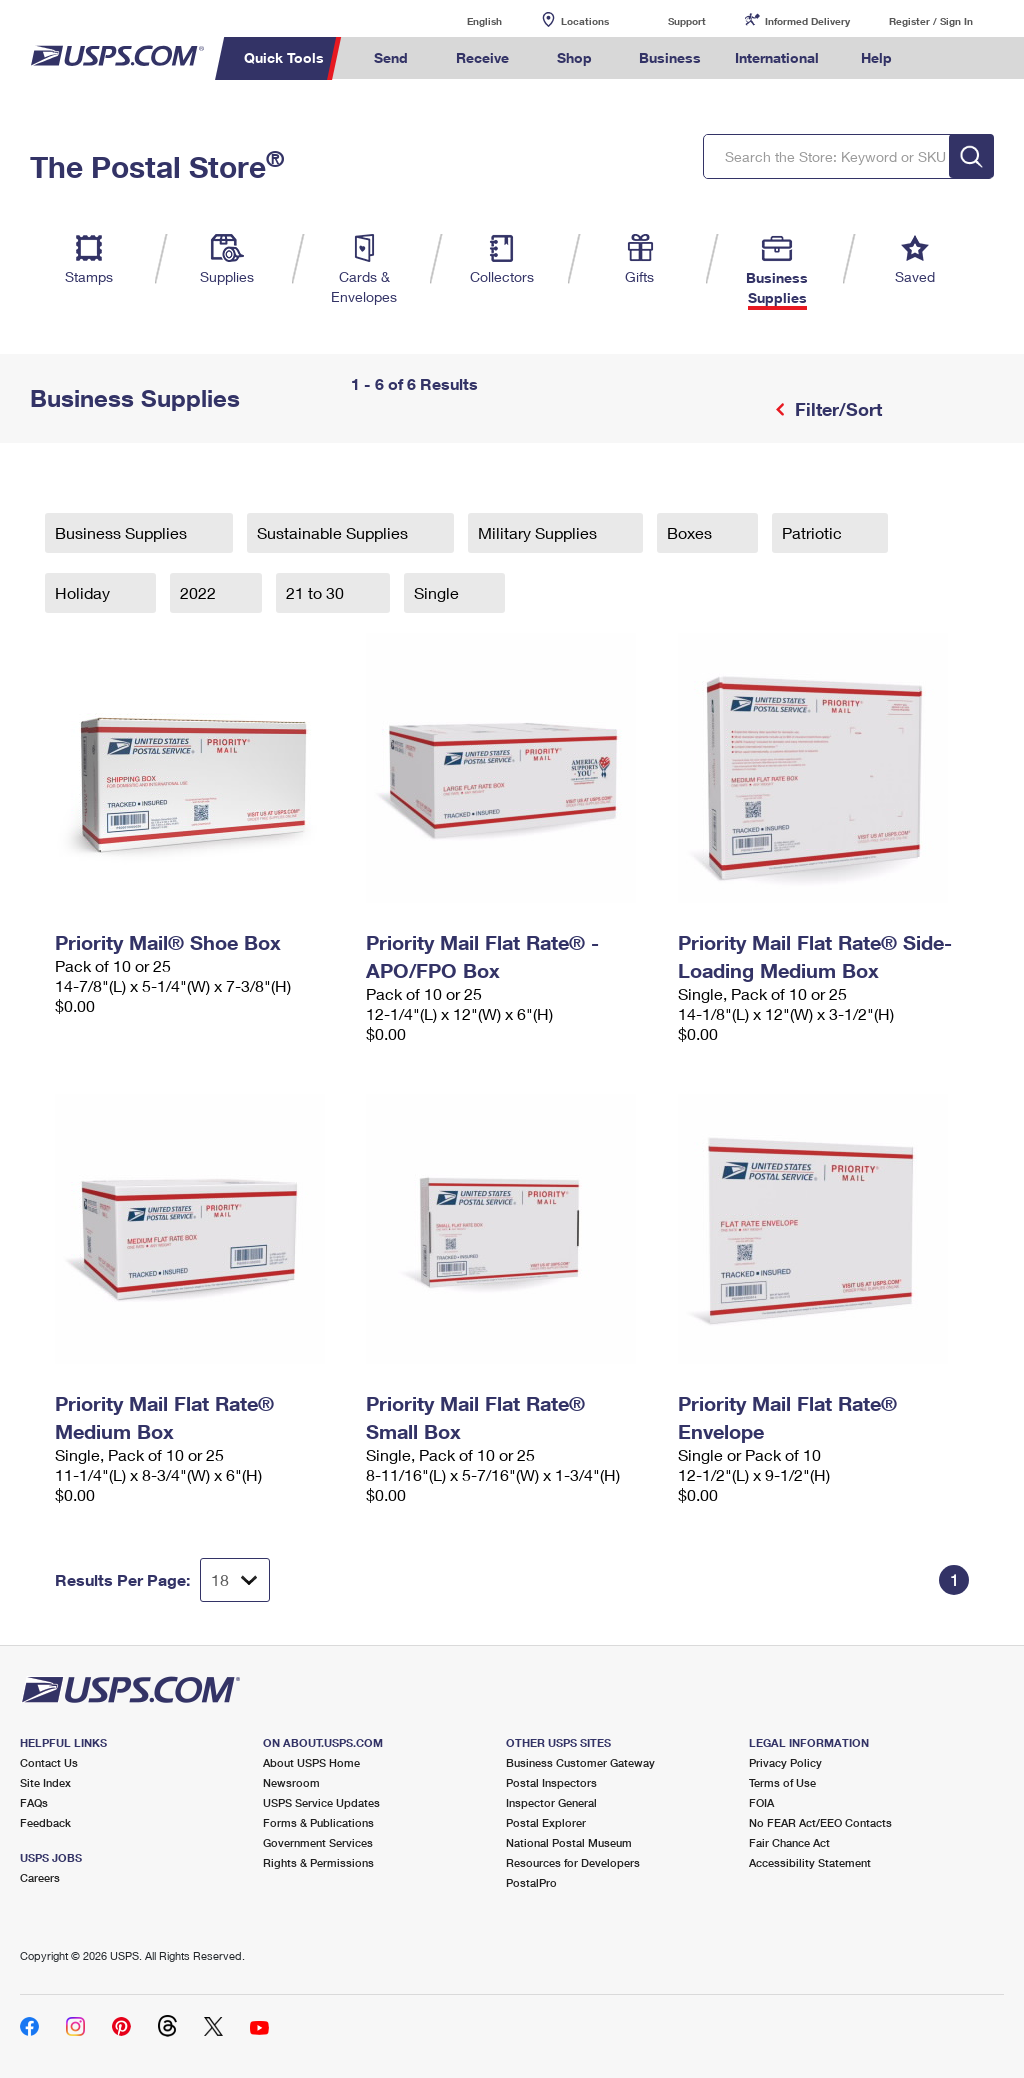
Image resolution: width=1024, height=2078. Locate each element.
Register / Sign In (931, 21)
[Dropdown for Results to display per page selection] (235, 1580)
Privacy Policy (785, 1762)
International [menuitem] (777, 57)
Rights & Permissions (318, 1862)
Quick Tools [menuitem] (284, 57)
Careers (40, 1877)
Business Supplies (123, 532)
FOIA (761, 1802)
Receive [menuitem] (482, 57)
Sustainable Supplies (334, 532)
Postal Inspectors (551, 1782)
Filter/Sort (836, 409)
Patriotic (814, 532)
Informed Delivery (807, 21)
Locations (585, 21)
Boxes (691, 532)
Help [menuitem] (876, 57)
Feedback (45, 1822)
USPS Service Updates (321, 1802)
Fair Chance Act (789, 1842)
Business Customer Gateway (580, 1762)
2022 (200, 592)
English (464, 20)
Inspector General (551, 1802)
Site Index (45, 1782)
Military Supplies (539, 532)
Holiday (84, 592)
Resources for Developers (573, 1862)
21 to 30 (317, 592)
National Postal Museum (569, 1842)
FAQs (34, 1802)
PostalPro (531, 1882)
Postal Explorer (546, 1822)
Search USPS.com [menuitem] (943, 58)
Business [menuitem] (670, 57)
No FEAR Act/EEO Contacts (820, 1822)
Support (687, 21)
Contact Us (49, 1762)
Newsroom (291, 1782)
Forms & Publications (318, 1822)
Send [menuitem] (391, 57)
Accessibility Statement (810, 1862)
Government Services (318, 1842)
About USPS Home (311, 1762)
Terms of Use (782, 1782)
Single (438, 592)
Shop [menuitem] (574, 57)
